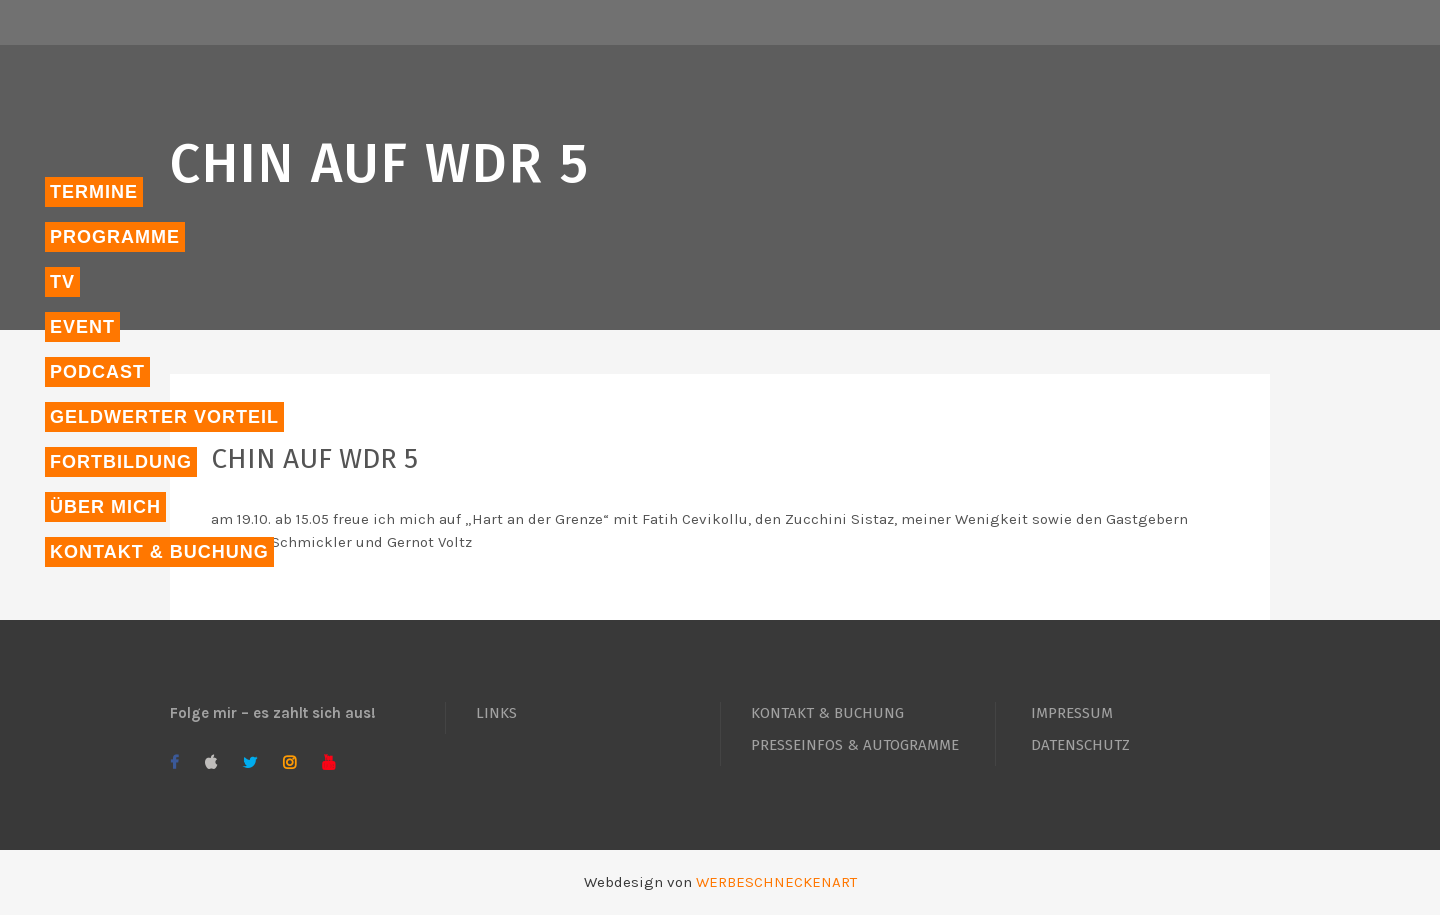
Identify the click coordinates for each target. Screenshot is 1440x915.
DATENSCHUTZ (1080, 745)
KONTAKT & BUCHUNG (827, 713)
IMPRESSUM (1072, 713)
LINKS (496, 713)
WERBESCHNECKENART (776, 882)
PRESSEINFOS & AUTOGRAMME (855, 745)
